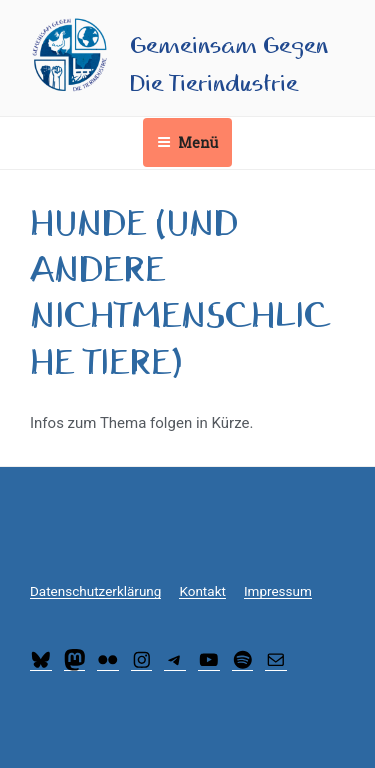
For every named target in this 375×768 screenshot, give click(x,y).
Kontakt (202, 591)
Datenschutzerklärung (95, 591)
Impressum (278, 591)
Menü (187, 142)
